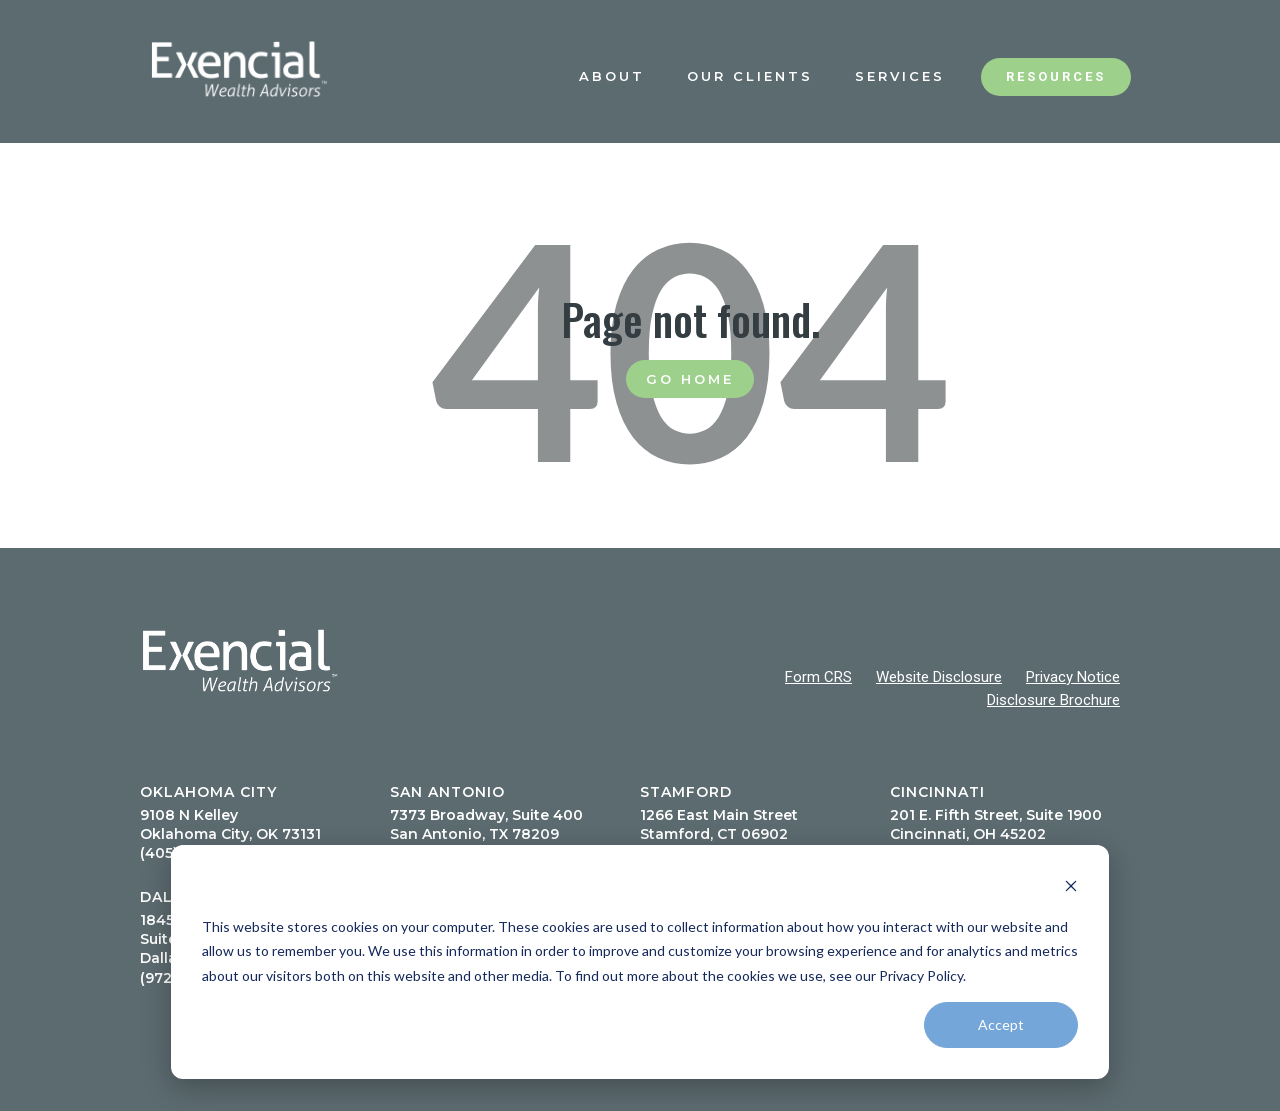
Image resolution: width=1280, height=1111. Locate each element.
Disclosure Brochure (1053, 700)
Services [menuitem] (900, 76)
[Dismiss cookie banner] (1071, 888)
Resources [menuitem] (1056, 76)
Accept (1001, 1024)
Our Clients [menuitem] (750, 76)
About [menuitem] (612, 76)
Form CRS (818, 677)
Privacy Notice (1073, 677)
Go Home (690, 379)
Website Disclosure (939, 677)
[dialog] (640, 962)
